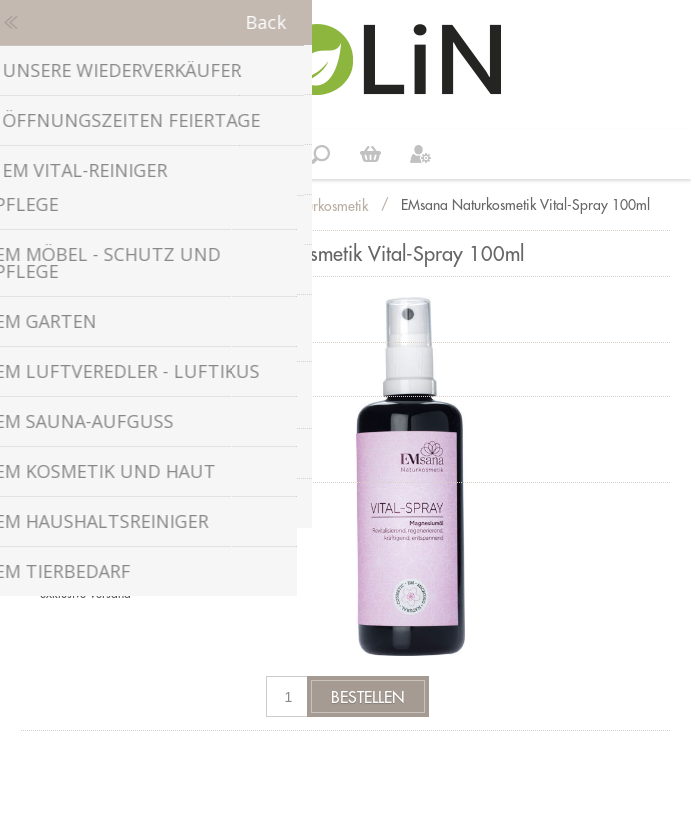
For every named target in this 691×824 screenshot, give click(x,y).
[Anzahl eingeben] (288, 696)
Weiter (371, 154)
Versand (110, 593)
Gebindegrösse (86, 416)
